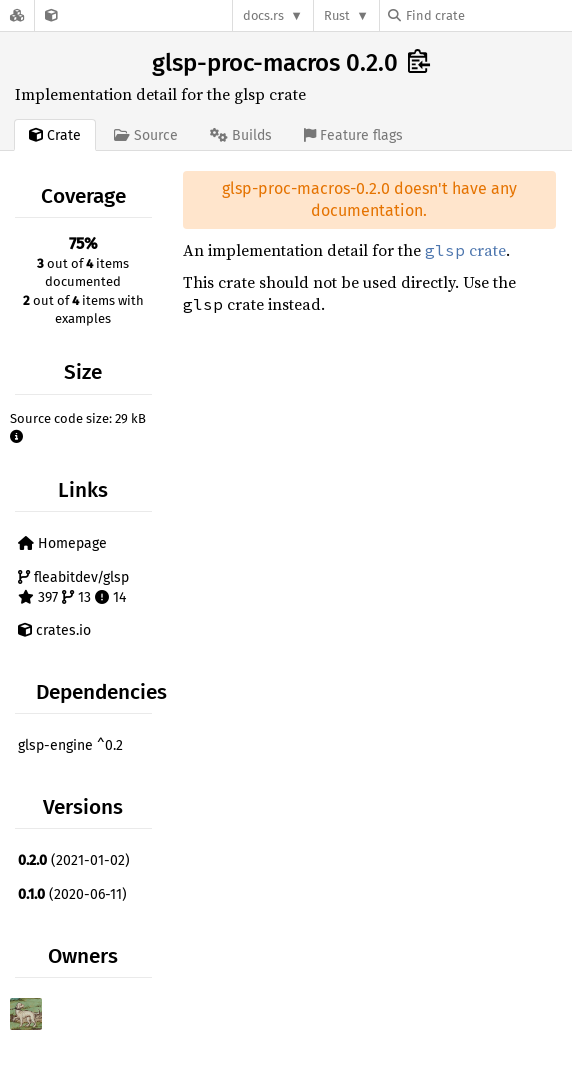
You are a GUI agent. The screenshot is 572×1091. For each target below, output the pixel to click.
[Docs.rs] (17, 15)
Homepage (62, 543)
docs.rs (263, 15)
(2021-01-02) (74, 860)
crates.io (54, 630)
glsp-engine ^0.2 (70, 745)
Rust (337, 15)
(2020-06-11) (72, 894)
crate (465, 250)
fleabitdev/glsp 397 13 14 (73, 587)
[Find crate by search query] (488, 15)
